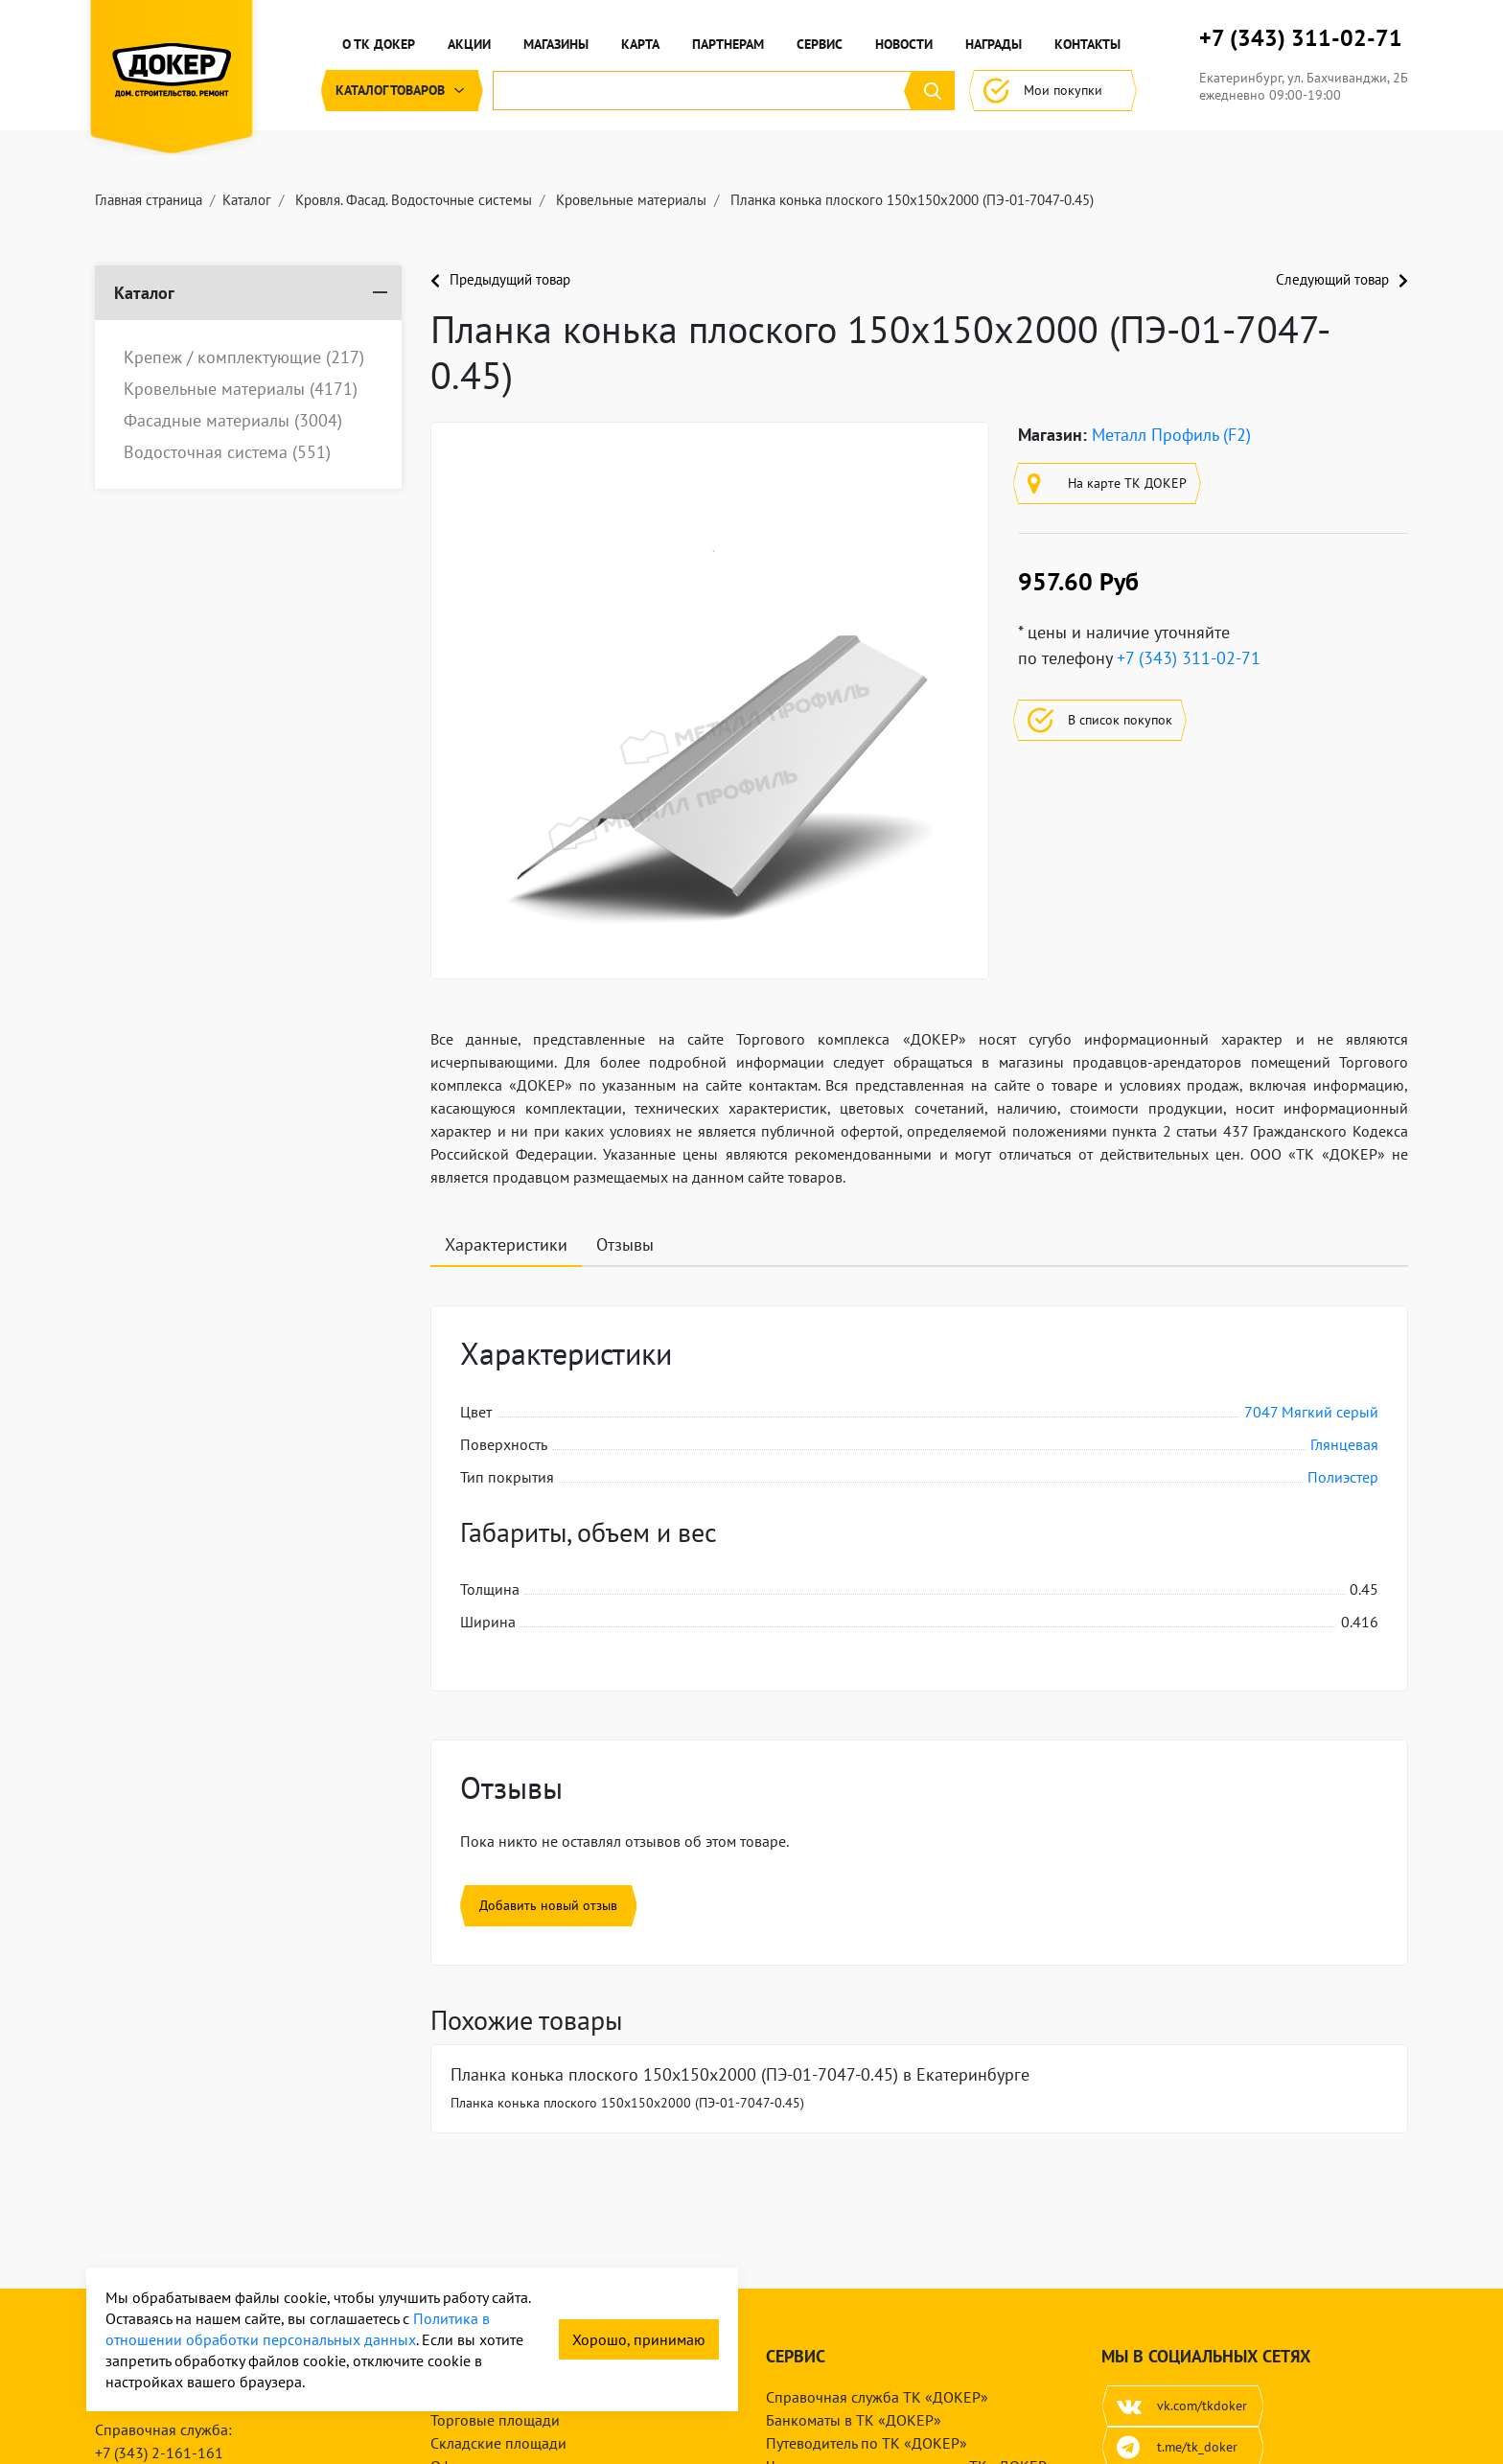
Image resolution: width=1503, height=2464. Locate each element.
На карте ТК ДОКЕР (1107, 483)
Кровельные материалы (241, 389)
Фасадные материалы (233, 420)
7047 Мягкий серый (1311, 1411)
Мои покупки (1053, 90)
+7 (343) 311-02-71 (1300, 38)
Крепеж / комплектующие (244, 357)
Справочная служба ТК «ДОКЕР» (877, 2396)
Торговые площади (495, 2419)
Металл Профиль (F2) (1171, 435)
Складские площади (498, 2442)
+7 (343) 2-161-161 (159, 2452)
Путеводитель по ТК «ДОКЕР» (866, 2442)
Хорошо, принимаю (638, 2339)
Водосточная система (227, 452)
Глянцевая (1344, 1444)
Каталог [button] (402, 90)
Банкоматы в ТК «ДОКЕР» (853, 2419)
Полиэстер (1342, 1476)
